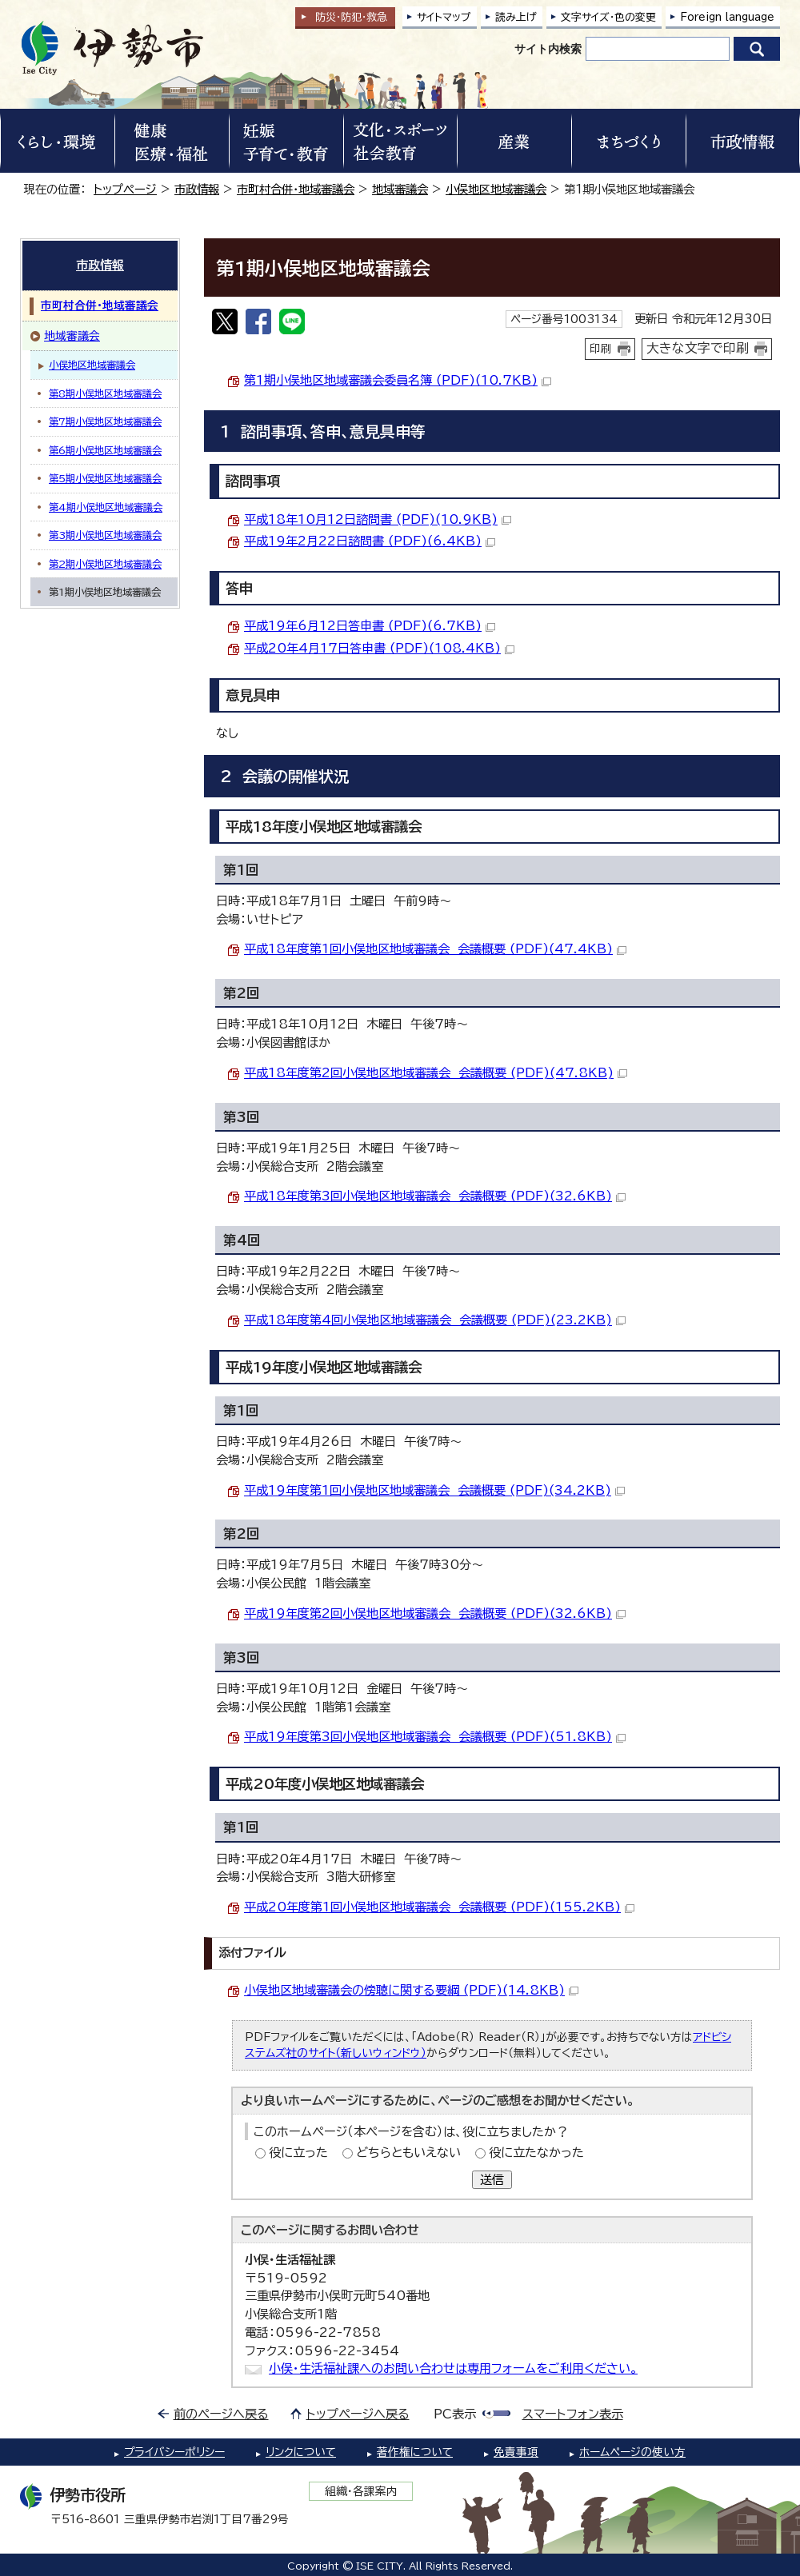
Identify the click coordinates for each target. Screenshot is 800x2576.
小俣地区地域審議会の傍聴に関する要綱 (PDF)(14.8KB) (411, 1990)
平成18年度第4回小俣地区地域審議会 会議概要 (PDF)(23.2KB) (435, 1320)
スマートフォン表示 (572, 2414)
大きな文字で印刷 (697, 347)
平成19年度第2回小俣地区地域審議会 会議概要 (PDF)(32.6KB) (435, 1613)
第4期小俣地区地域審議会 (105, 507)
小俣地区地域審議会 (496, 189)
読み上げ (516, 17)
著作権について (415, 2452)
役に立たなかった (536, 2153)
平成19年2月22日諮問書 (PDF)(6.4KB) (369, 541)
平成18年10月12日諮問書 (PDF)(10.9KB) (377, 519)
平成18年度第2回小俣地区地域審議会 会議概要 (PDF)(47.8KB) (435, 1073)
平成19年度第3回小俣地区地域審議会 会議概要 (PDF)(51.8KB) (435, 1737)
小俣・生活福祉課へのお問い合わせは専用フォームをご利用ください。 (453, 2368)
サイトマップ (444, 17)
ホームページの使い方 (632, 2452)
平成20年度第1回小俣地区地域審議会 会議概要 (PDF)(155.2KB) (439, 1907)
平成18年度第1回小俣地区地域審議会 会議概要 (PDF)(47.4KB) (435, 949)
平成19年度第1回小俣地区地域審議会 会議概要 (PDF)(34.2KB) (434, 1490)
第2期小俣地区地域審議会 (105, 564)
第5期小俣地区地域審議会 (105, 478)
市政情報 (196, 189)
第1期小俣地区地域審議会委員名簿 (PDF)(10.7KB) (397, 380)
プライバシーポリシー (174, 2452)
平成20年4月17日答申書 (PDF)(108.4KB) (379, 648)
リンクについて (301, 2452)
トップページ (125, 189)
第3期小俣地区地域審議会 (105, 535)
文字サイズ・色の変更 (608, 17)
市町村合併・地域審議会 (295, 189)
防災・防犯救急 (351, 17)
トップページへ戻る (358, 2414)
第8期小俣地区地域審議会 (105, 393)
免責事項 (516, 2452)
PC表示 (455, 2414)
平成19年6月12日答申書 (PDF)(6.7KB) (369, 626)
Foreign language (727, 17)
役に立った (298, 2153)
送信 (492, 2180)
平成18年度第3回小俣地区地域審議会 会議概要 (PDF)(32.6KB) (435, 1196)
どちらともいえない (408, 2153)
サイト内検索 (548, 48)
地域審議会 (400, 189)
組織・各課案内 (361, 2491)
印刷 (601, 348)
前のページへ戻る (221, 2414)
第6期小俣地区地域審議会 (105, 450)
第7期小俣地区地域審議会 (105, 421)
